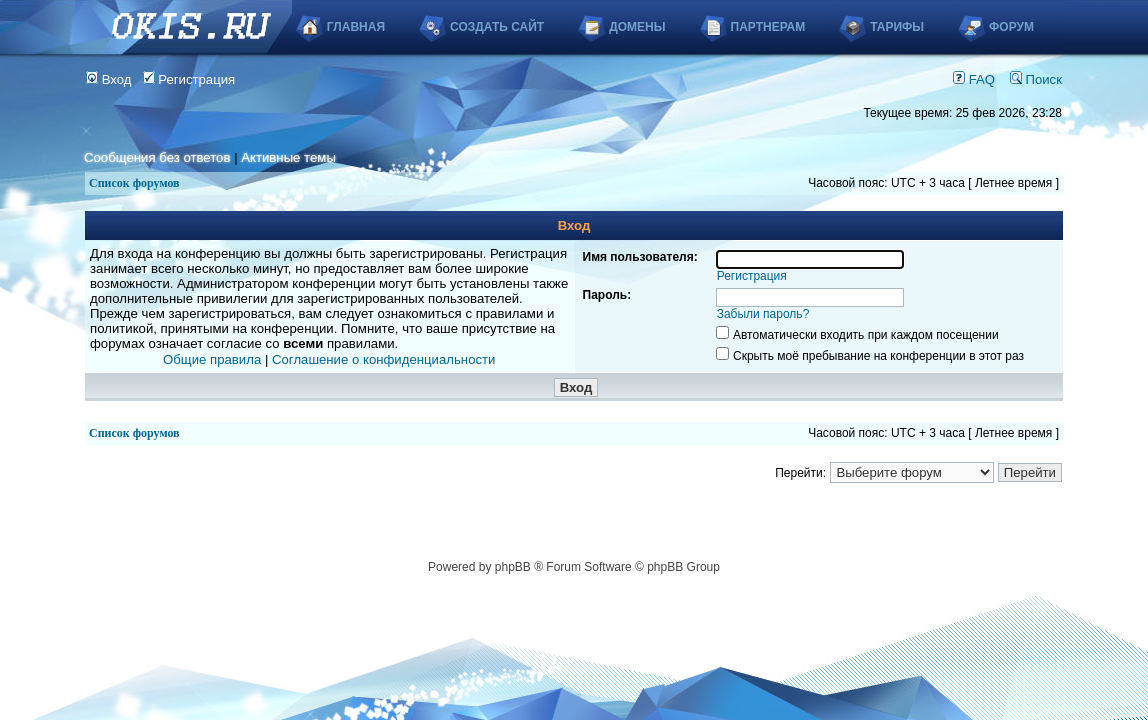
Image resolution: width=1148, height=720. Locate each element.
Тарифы (897, 27)
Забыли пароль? (763, 314)
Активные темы (288, 157)
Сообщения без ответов (157, 157)
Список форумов (134, 183)
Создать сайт (497, 27)
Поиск (1036, 79)
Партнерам (768, 27)
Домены (637, 27)
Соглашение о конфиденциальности (383, 359)
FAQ (974, 79)
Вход (109, 79)
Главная (356, 27)
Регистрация (189, 79)
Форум (1011, 27)
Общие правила (212, 359)
